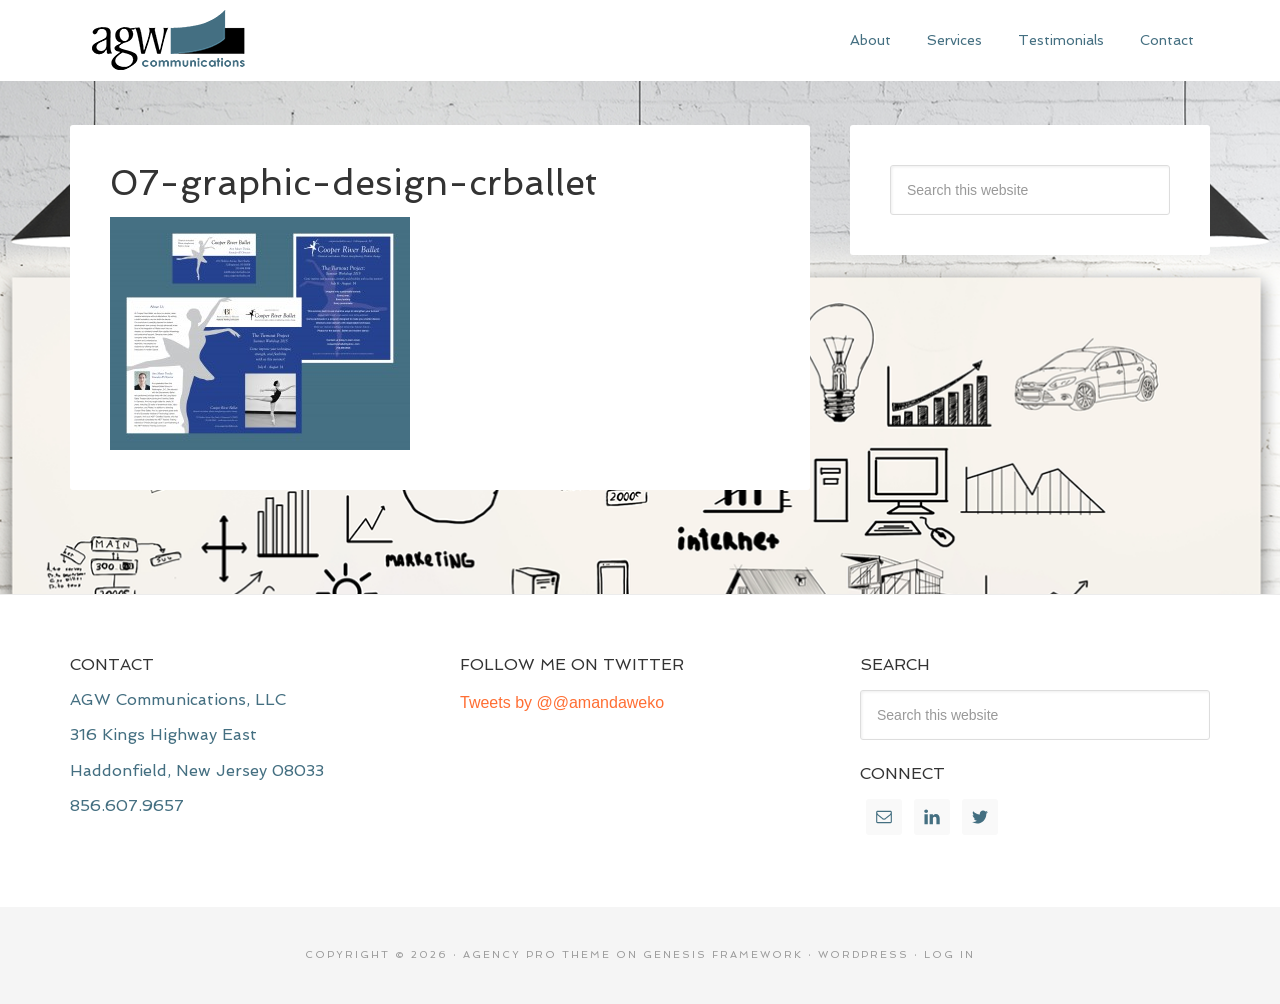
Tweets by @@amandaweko (562, 702)
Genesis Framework (723, 954)
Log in (949, 954)
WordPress (863, 954)
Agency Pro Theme (537, 954)
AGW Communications (220, 40)
